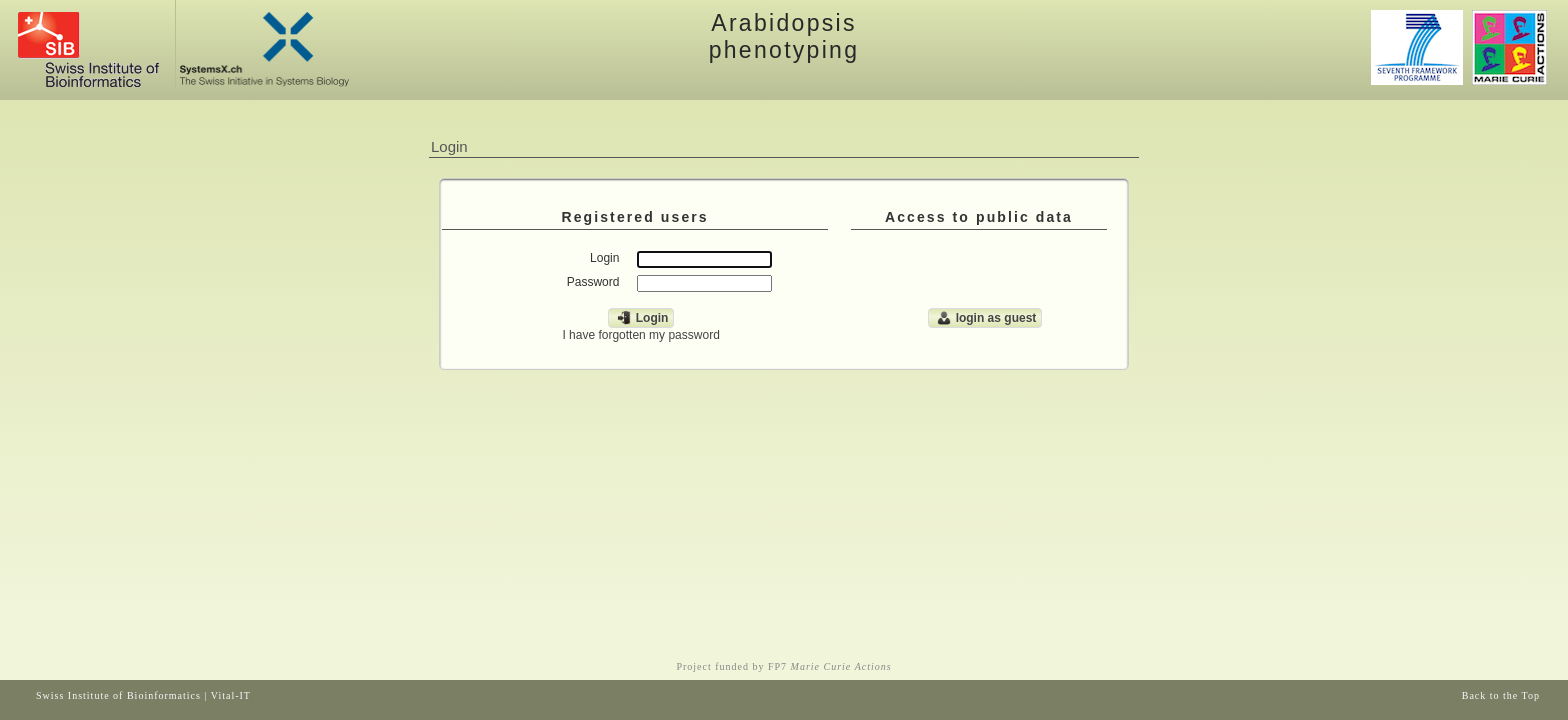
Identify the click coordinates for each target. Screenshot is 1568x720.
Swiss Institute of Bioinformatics (118, 695)
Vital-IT (231, 695)
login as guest (985, 318)
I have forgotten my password (640, 335)
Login (641, 318)
